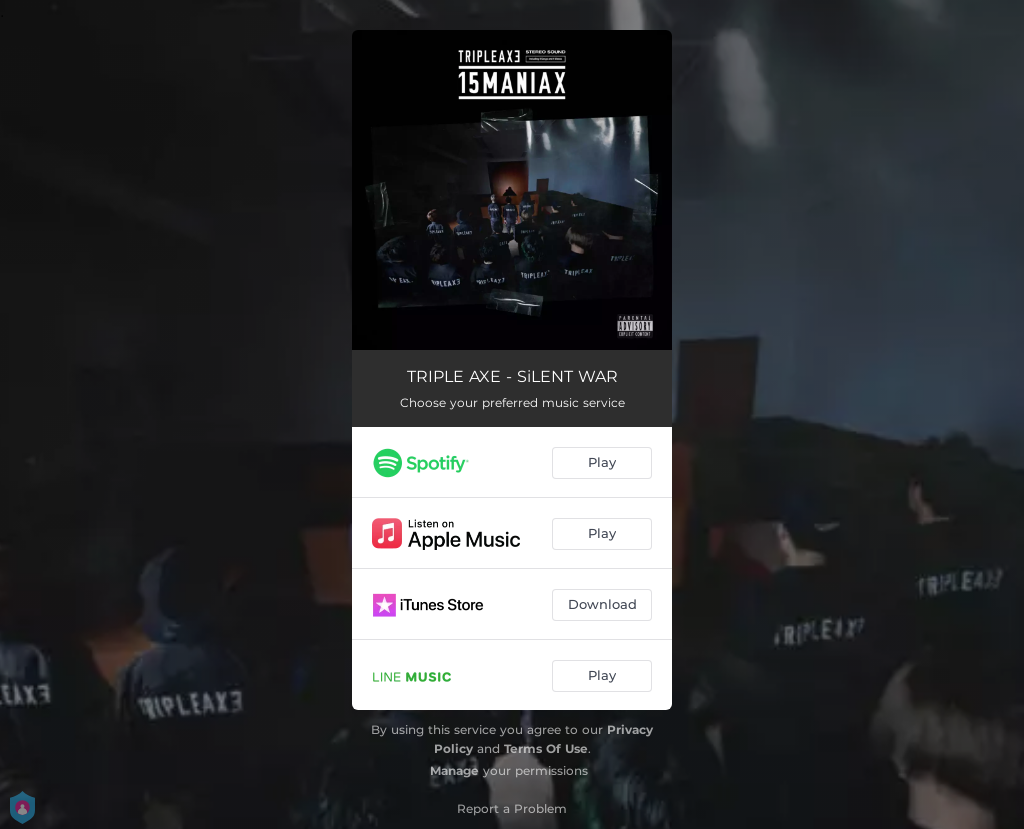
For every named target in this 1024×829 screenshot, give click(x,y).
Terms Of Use (546, 748)
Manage (454, 770)
